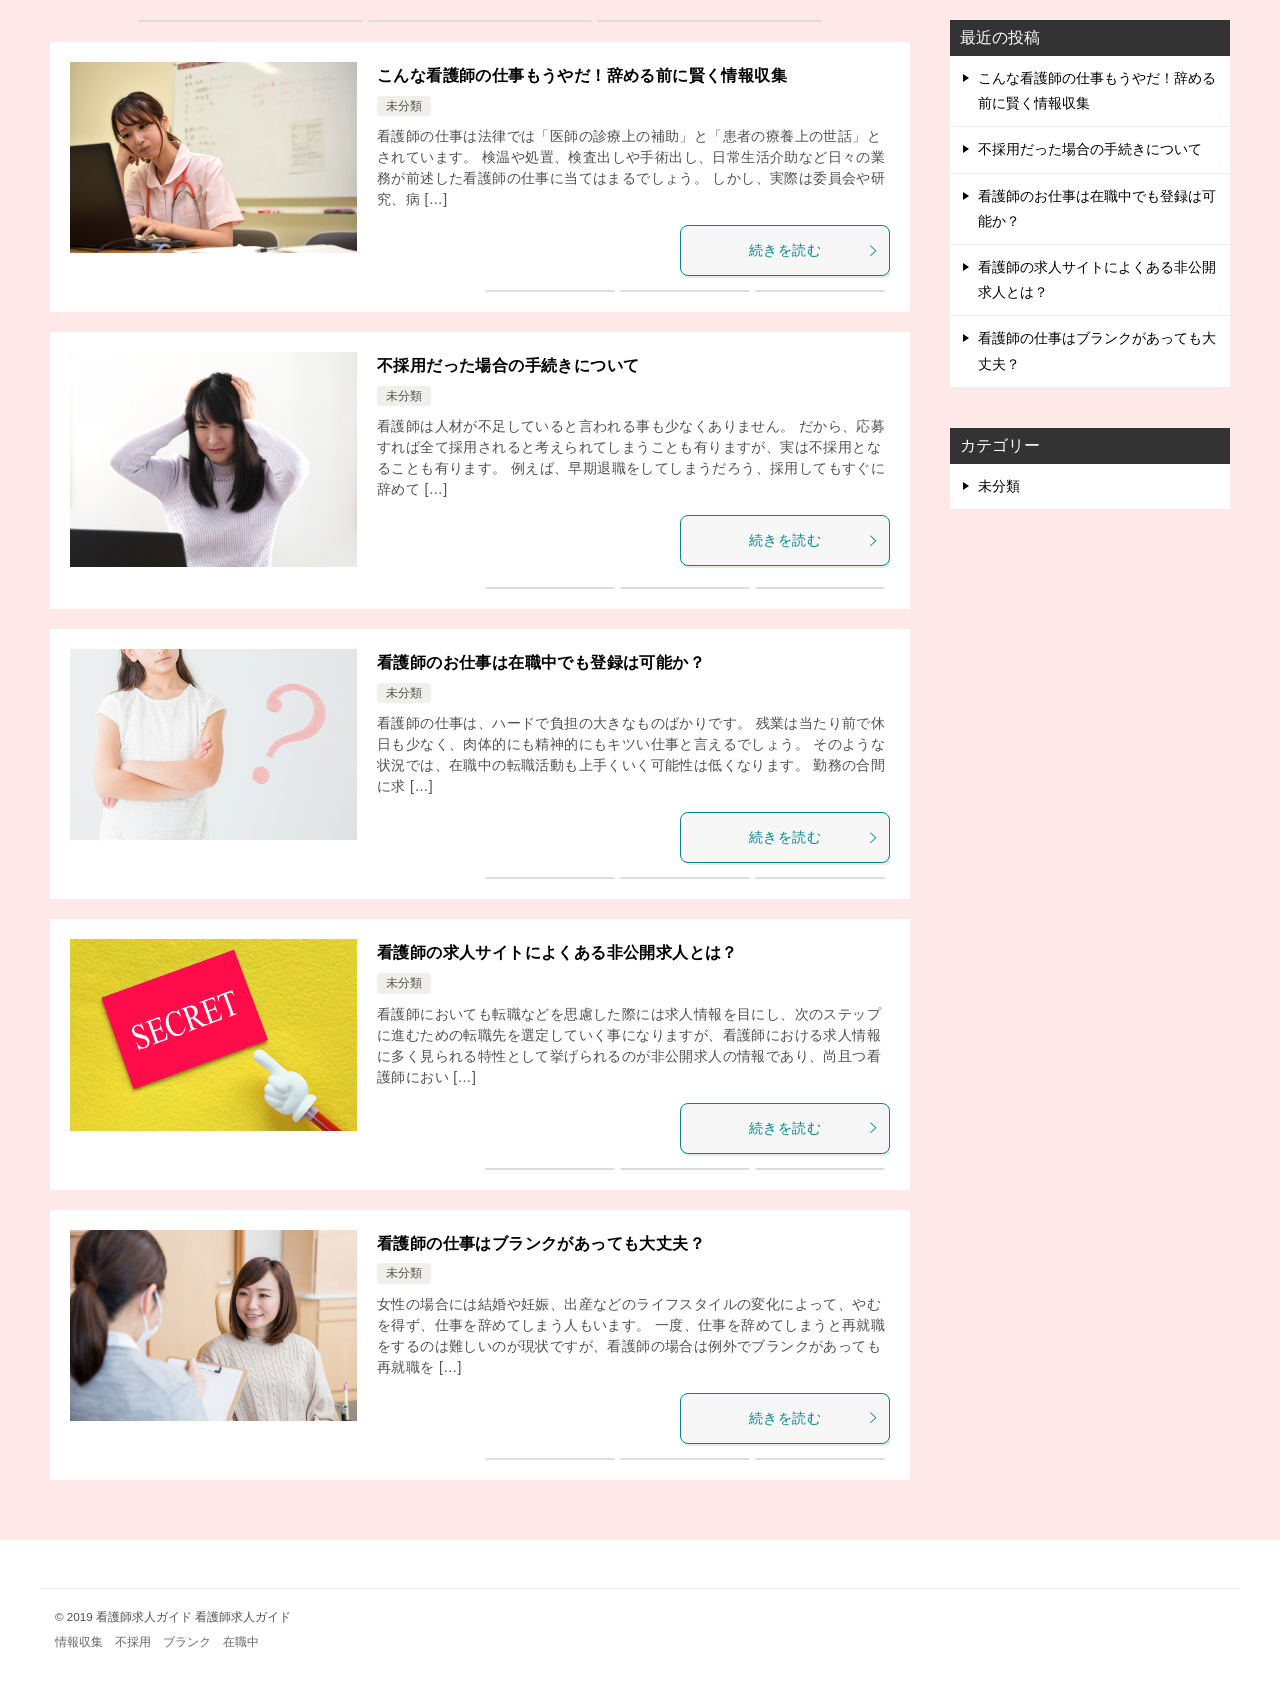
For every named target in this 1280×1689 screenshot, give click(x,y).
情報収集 (79, 1641)
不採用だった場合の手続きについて (508, 365)
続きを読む (814, 250)
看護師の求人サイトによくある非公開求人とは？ (557, 952)
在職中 (241, 1641)
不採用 (133, 1641)
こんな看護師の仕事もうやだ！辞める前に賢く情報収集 (582, 75)
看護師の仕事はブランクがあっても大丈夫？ (541, 1243)
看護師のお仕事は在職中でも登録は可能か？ (541, 662)
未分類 (404, 106)
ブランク (187, 1641)
